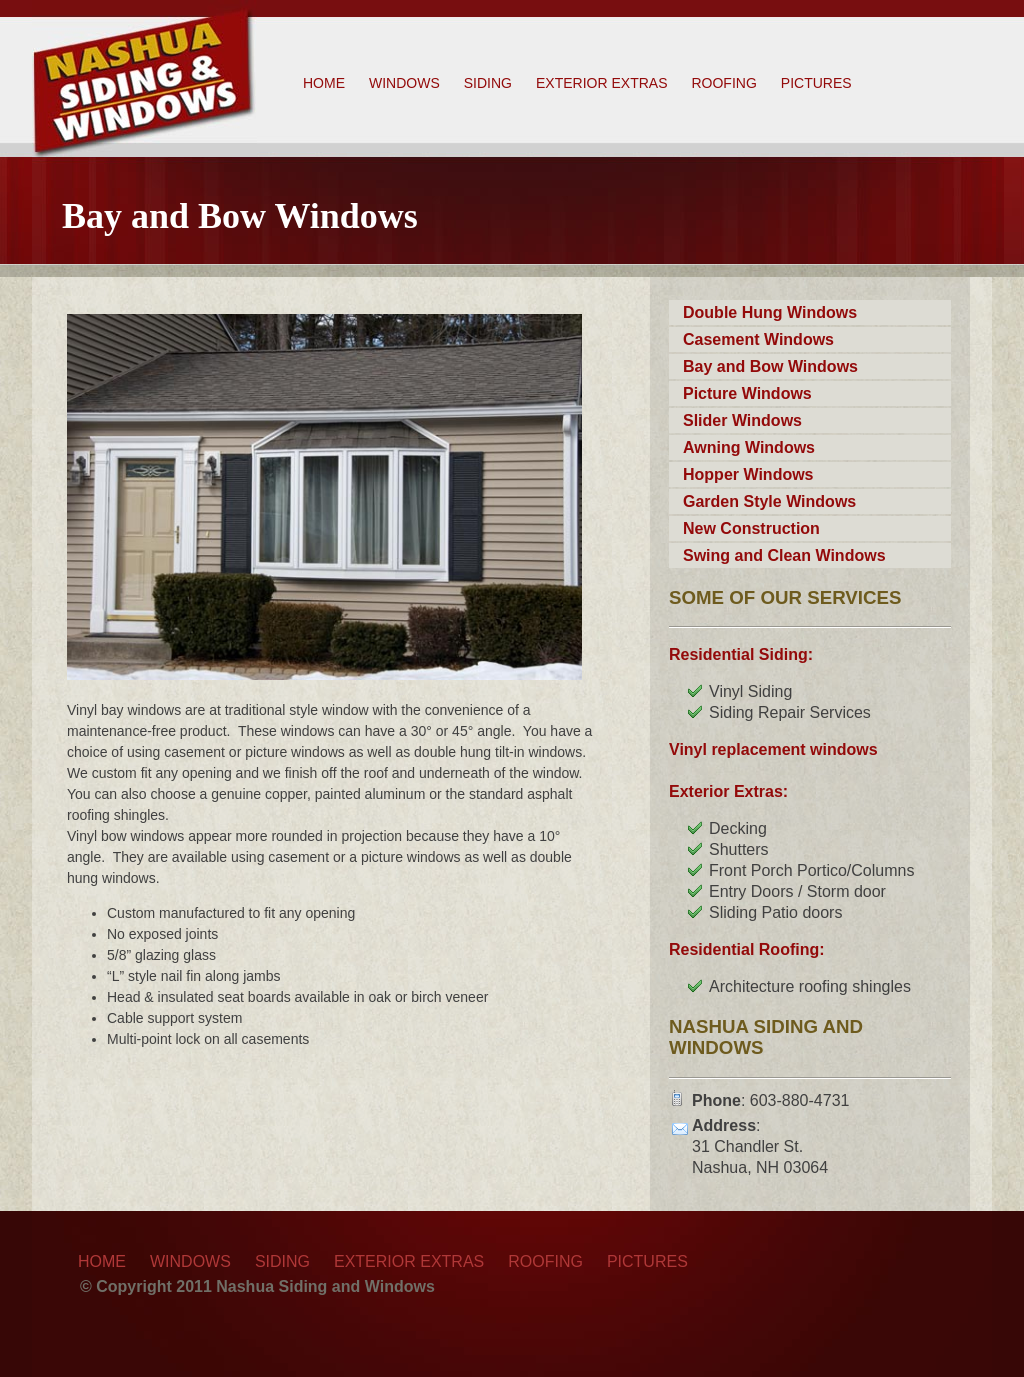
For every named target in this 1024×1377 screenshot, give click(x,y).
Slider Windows (742, 420)
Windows (404, 83)
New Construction (751, 528)
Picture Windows (747, 393)
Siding (488, 83)
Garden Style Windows (769, 501)
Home (324, 83)
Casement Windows (758, 339)
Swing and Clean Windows (784, 555)
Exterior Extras (601, 83)
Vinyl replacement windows (773, 749)
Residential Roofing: (747, 949)
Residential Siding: (741, 654)
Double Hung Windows (770, 312)
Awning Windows (749, 447)
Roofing (723, 83)
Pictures (816, 83)
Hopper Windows (748, 474)
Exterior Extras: (728, 791)
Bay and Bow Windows (770, 366)
